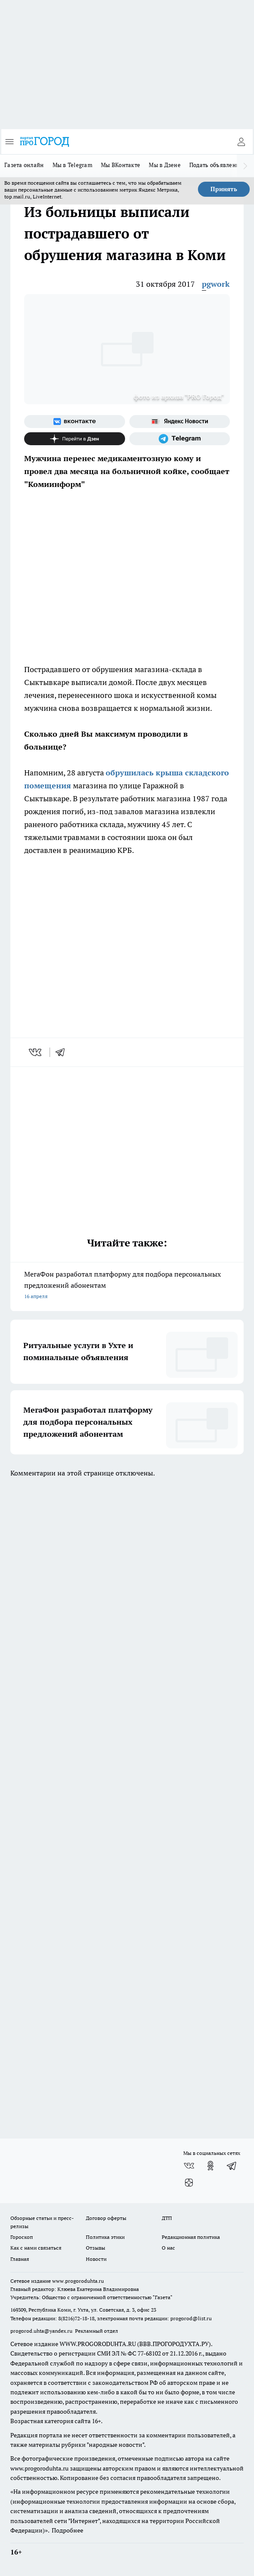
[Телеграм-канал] (179, 438)
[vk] (36, 1052)
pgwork (216, 284)
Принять (223, 189)
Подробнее (67, 2530)
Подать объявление (216, 165)
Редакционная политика (191, 2237)
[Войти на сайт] (241, 141)
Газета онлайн (24, 165)
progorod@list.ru (191, 2318)
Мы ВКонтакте (120, 165)
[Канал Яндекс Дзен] (74, 438)
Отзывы (95, 2247)
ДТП (167, 2218)
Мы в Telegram (73, 165)
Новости (96, 2259)
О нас (168, 2247)
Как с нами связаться (35, 2247)
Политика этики (105, 2237)
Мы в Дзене (165, 165)
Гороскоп (21, 2237)
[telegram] (63, 1052)
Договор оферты (106, 2218)
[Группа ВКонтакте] (74, 421)
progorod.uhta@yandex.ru (42, 2331)
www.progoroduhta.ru (78, 2281)
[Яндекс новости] (179, 421)
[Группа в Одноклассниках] (210, 2165)
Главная (19, 2259)
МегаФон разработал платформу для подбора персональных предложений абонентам (127, 1286)
